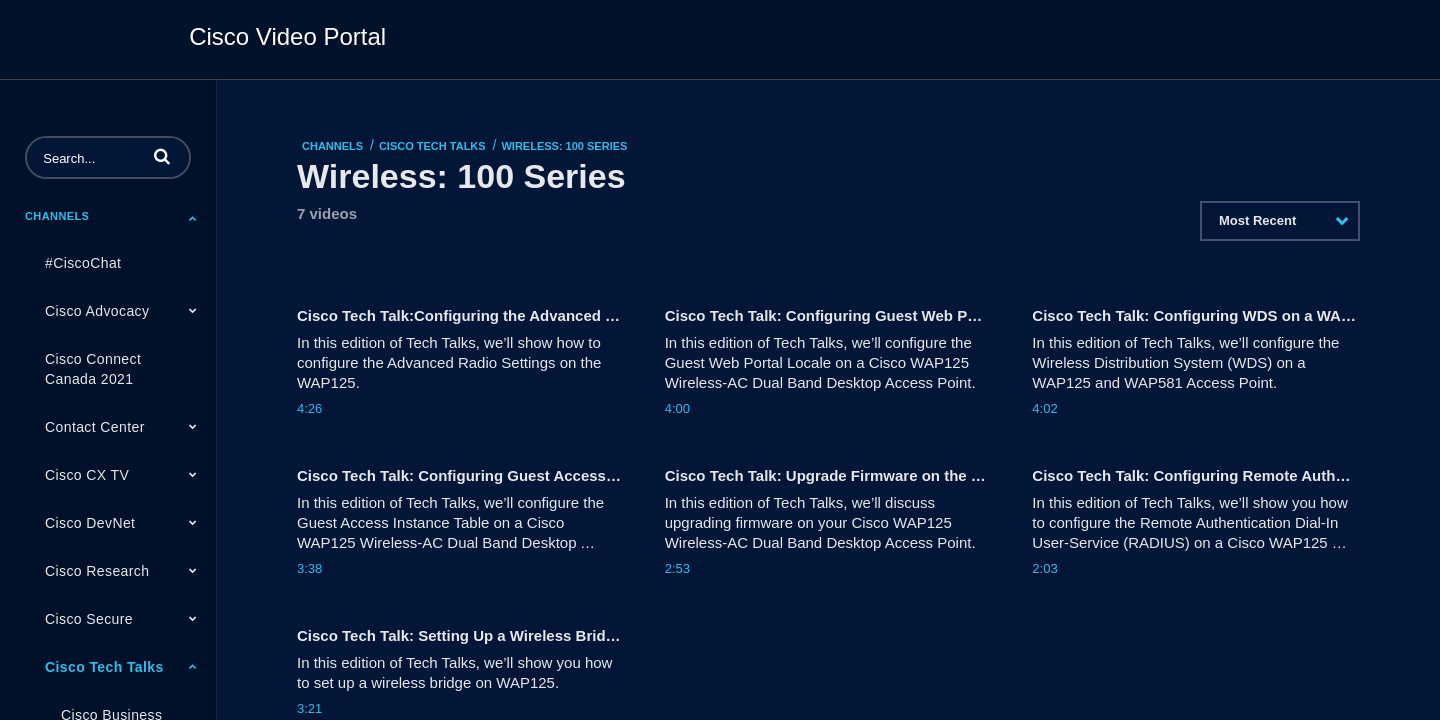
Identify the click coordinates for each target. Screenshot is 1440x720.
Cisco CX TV (87, 475)
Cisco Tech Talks (104, 667)
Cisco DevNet (90, 523)
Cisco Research (97, 571)
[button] (162, 156)
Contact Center (95, 427)
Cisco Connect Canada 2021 (93, 369)
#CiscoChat (83, 263)
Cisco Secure (89, 619)
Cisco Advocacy (97, 311)
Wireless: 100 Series (564, 146)
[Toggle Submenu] (193, 218)
